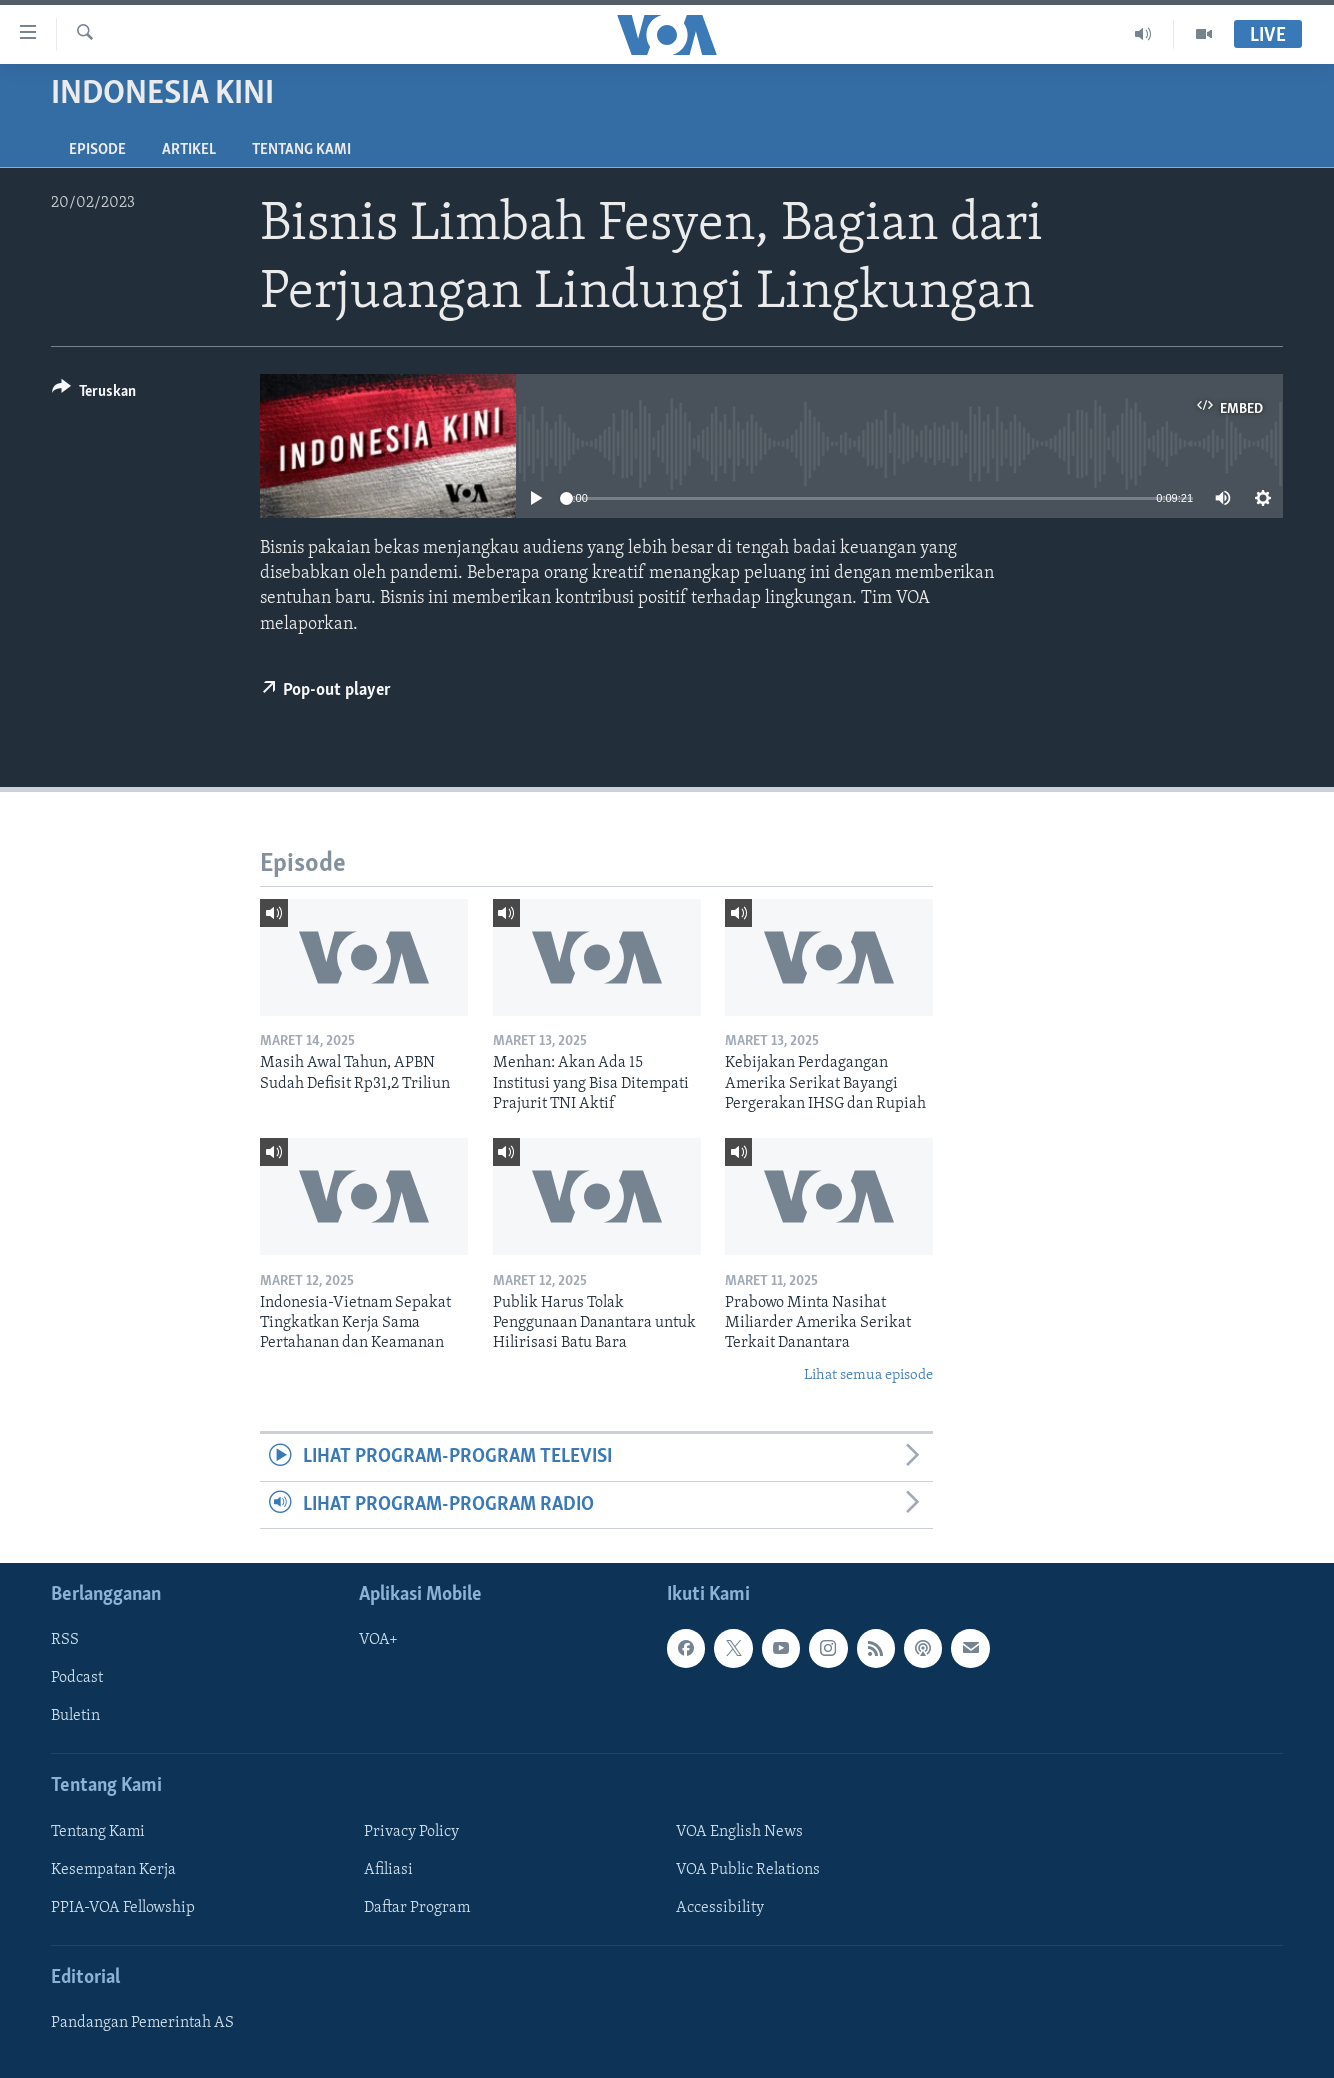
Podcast (77, 1678)
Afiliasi (388, 1870)
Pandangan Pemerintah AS (142, 2023)
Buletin (75, 1716)
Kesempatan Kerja (113, 1870)
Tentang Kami (301, 150)
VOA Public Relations (748, 1870)
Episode (97, 150)
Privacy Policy (411, 1832)
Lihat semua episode (868, 1375)
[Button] (94, 394)
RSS (65, 1640)
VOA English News (739, 1832)
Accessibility (720, 1908)
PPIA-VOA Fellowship (123, 1908)
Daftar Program (417, 1908)
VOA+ (378, 1640)
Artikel (189, 150)
